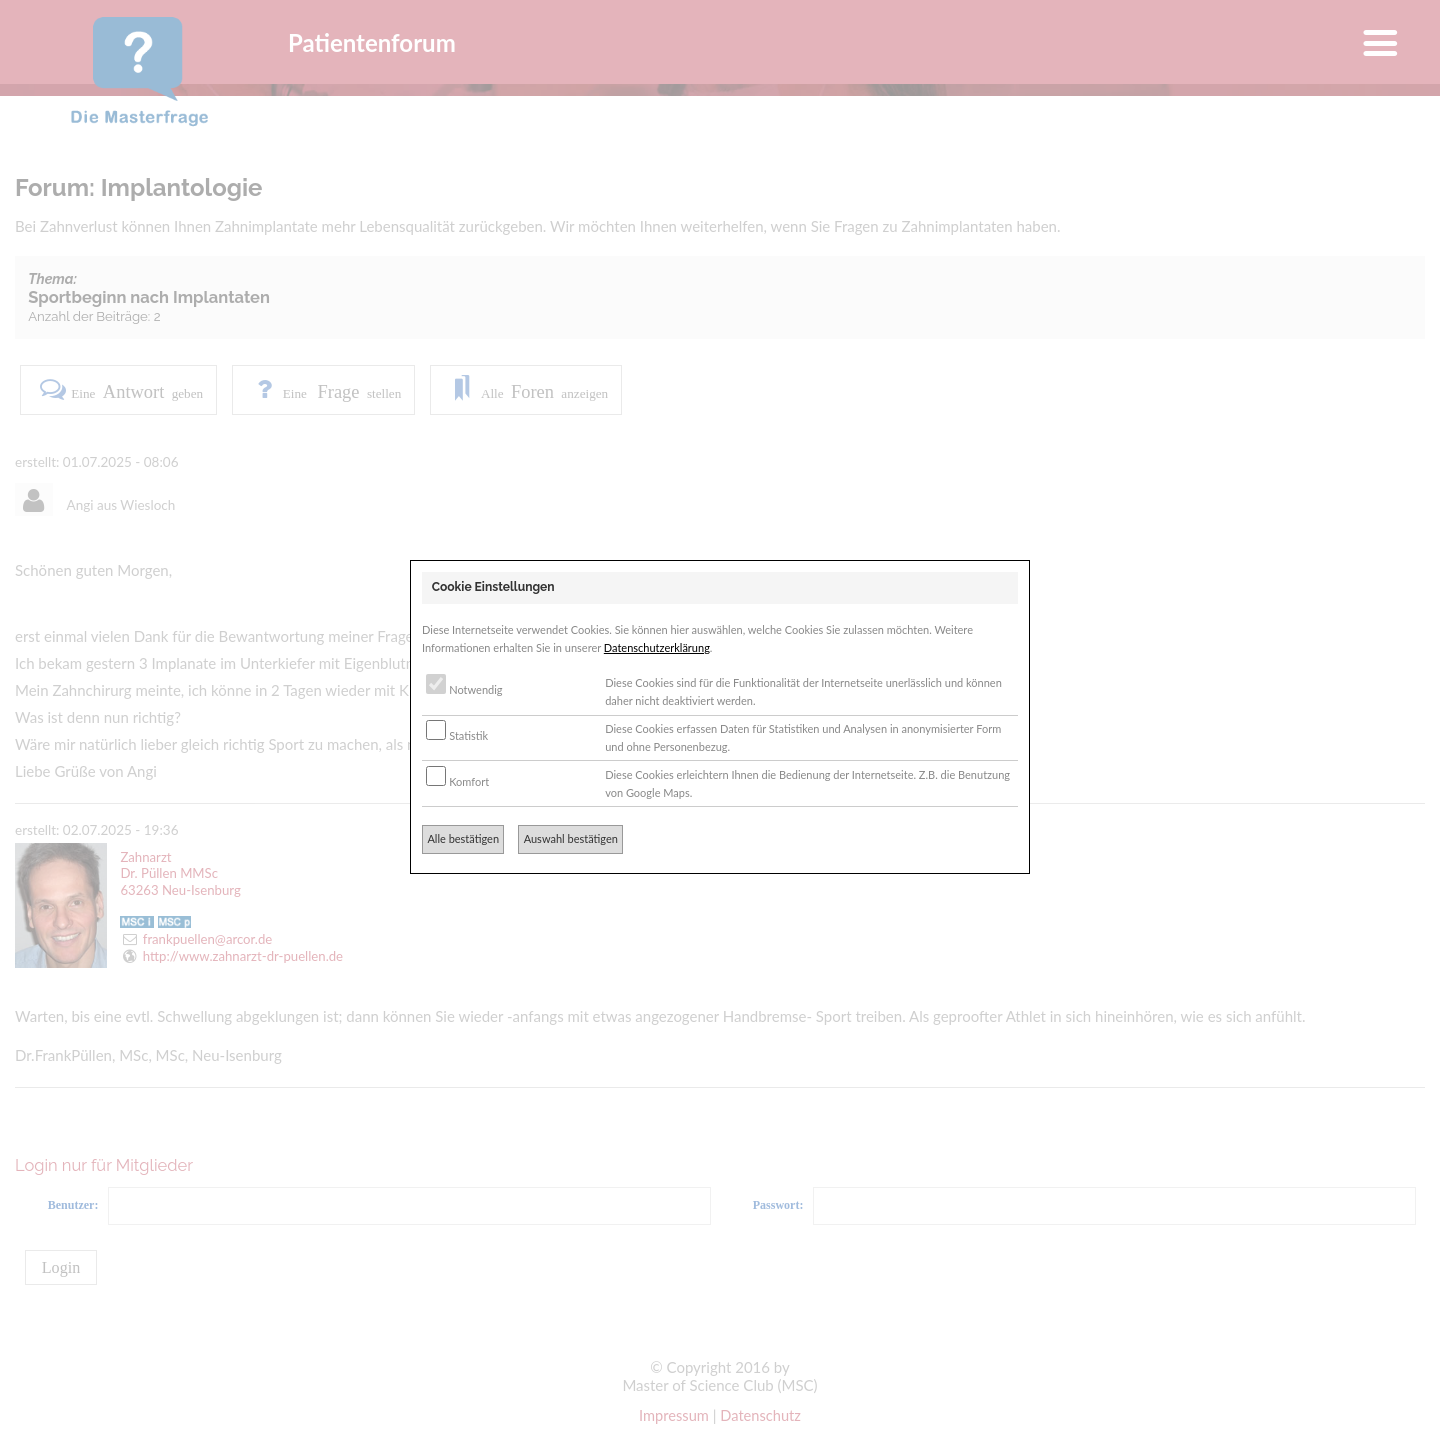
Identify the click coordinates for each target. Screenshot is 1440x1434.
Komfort (457, 781)
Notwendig (464, 689)
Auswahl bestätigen (571, 838)
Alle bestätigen (463, 838)
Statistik (457, 735)
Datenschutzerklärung (657, 647)
